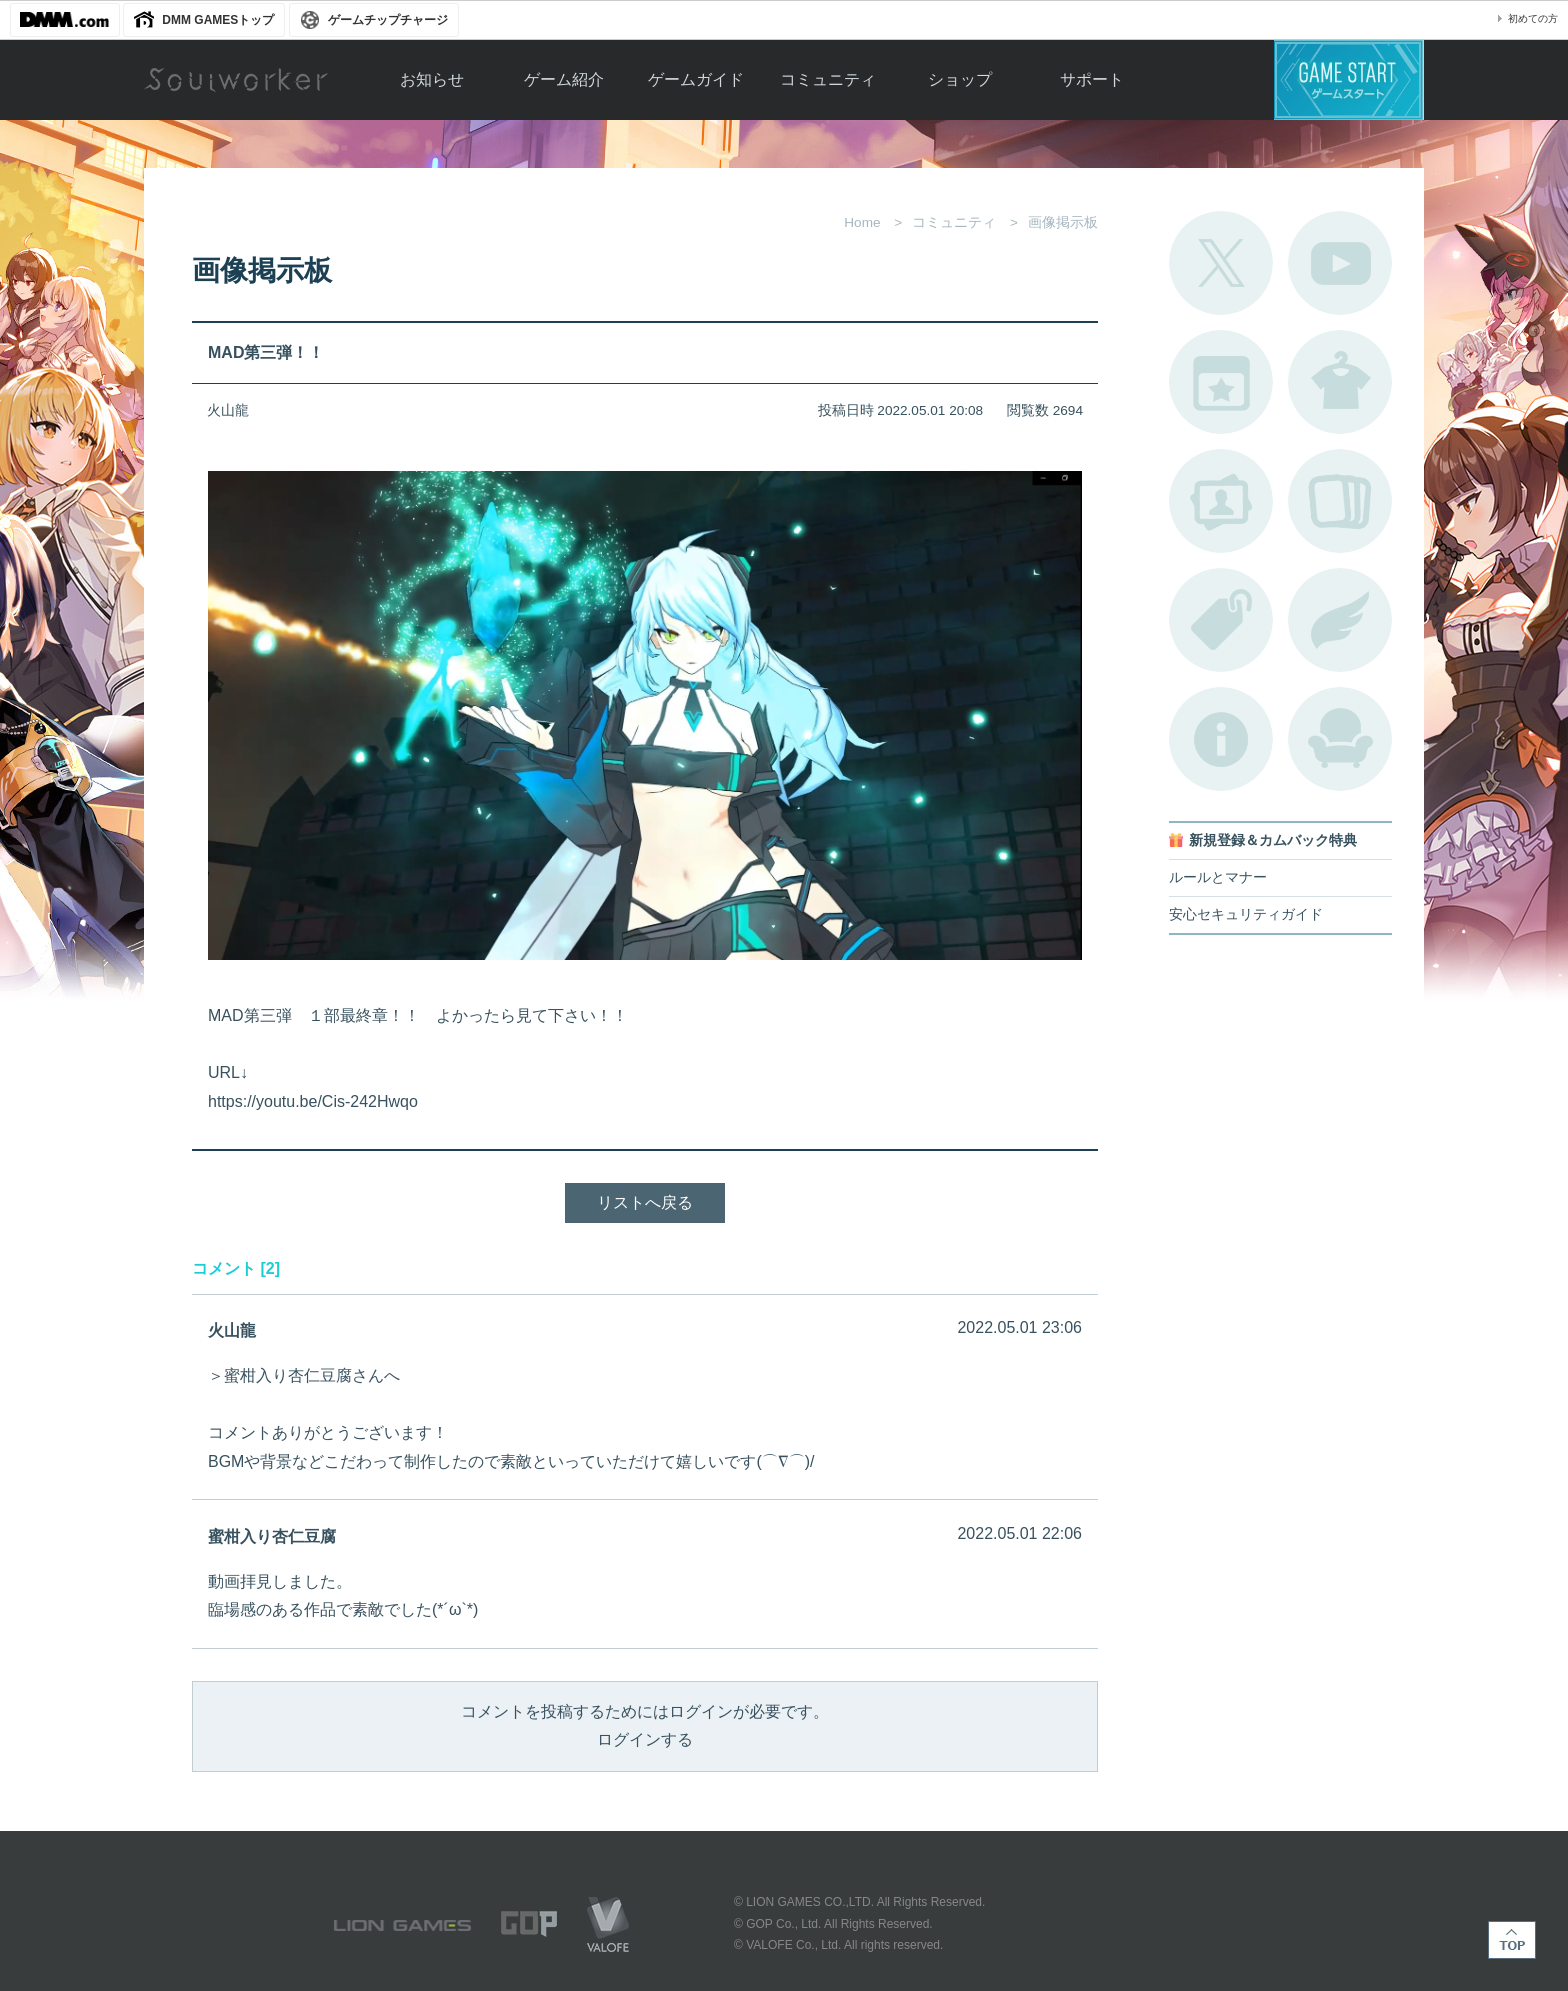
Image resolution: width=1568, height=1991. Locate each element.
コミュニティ (828, 79)
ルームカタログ (1340, 739)
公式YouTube (1340, 263)
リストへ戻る (645, 1202)
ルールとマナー (1218, 877)
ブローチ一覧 (1340, 620)
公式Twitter (1221, 263)
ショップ (960, 79)
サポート (1092, 79)
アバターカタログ (1340, 382)
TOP (1512, 1940)
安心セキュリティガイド (1246, 914)
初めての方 (1533, 18)
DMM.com (65, 20)
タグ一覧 (1221, 620)
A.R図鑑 (1340, 501)
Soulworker (236, 80)
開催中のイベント (1221, 382)
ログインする (645, 1739)
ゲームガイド (696, 79)
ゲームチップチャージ (388, 20)
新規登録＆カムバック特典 (1273, 840)
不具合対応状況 (1221, 739)
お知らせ (432, 79)
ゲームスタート (1349, 80)
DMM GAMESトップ (218, 20)
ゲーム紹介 (564, 79)
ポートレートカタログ (1221, 501)
